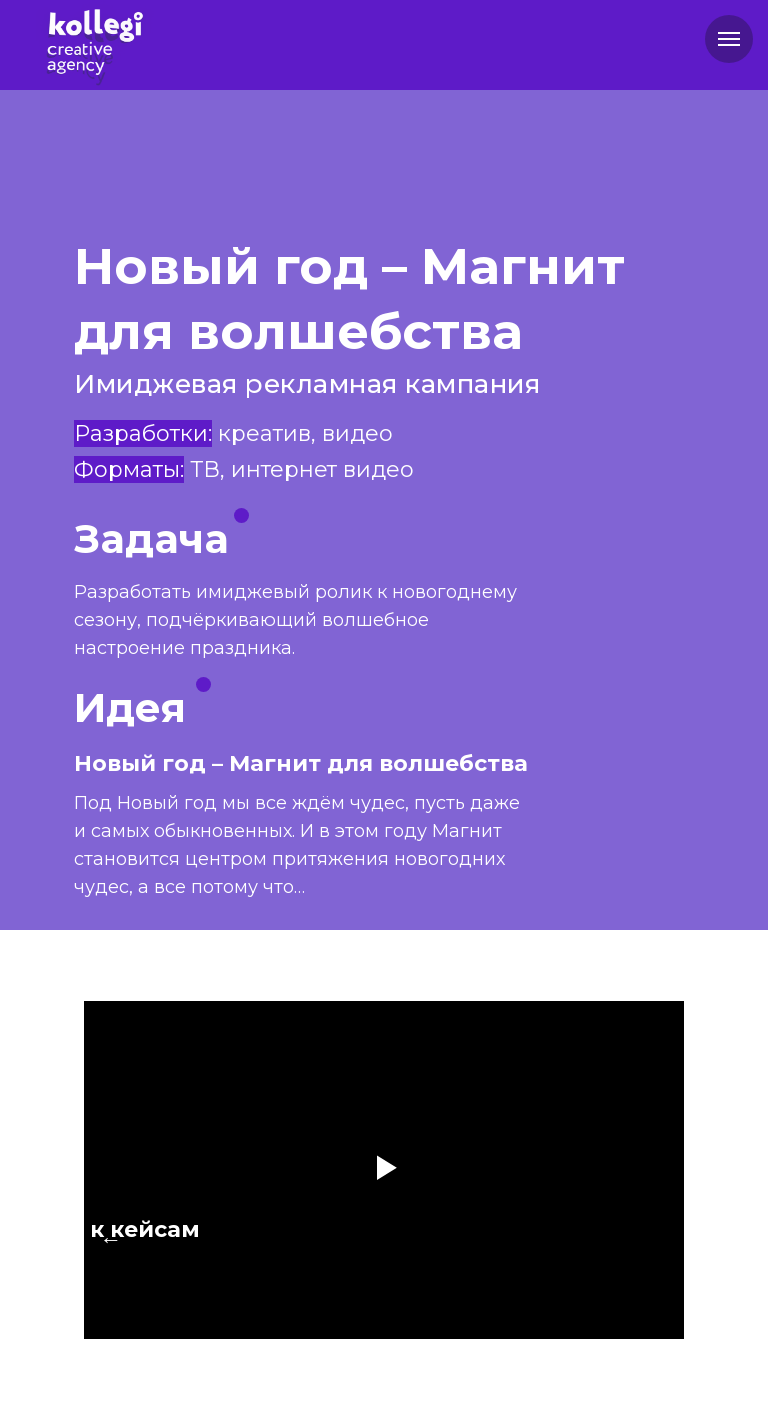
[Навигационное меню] (729, 39)
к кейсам (145, 1229)
